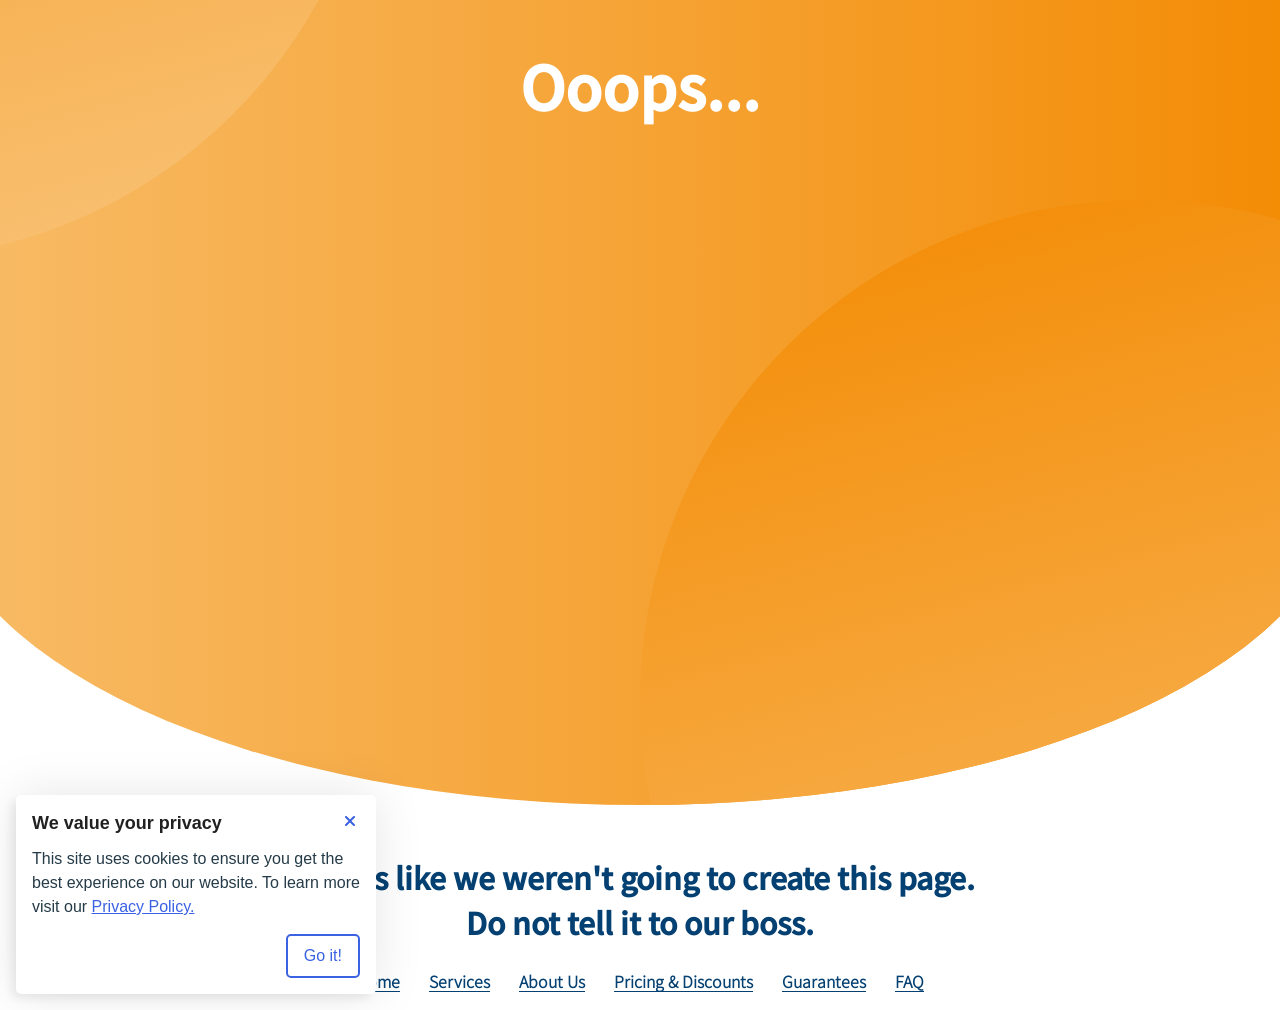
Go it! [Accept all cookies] (323, 955)
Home (378, 982)
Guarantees (824, 982)
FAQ (909, 982)
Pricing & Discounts (683, 982)
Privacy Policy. (143, 906)
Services (459, 982)
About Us (552, 982)
